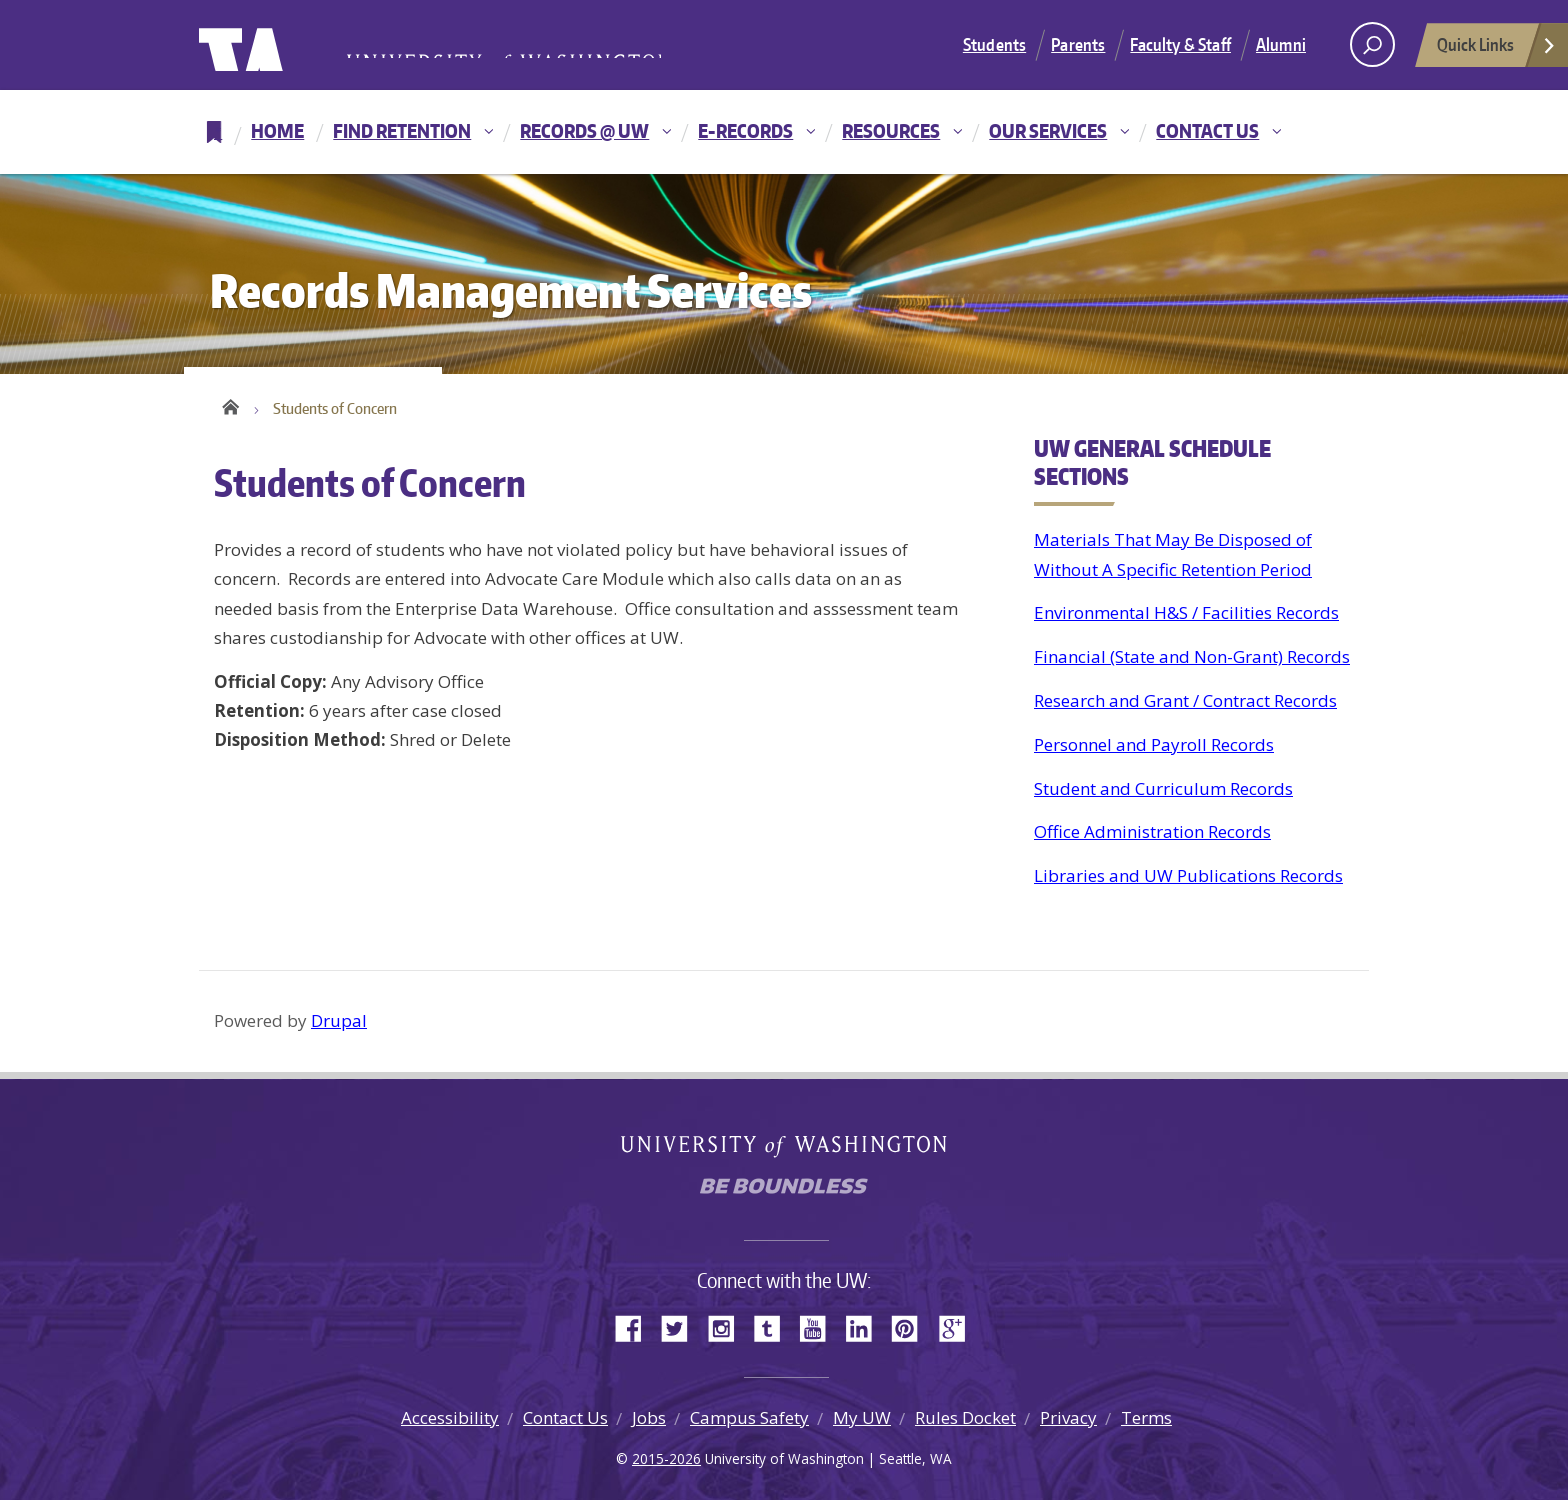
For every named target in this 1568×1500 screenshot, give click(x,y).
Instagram (728, 1326)
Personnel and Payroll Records (1154, 744)
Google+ (958, 1326)
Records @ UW (584, 130)
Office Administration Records (1152, 831)
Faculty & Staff (1180, 44)
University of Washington (280, 45)
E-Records (745, 130)
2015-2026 (666, 1458)
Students (994, 44)
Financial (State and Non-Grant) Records (1192, 656)
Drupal (339, 1020)
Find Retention (402, 130)
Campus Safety (749, 1417)
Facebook (636, 1326)
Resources (891, 130)
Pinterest (912, 1326)
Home (277, 130)
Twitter (682, 1326)
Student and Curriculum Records (1163, 788)
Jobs (649, 1417)
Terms (1146, 1417)
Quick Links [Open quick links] (1497, 50)
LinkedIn (866, 1326)
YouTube (820, 1326)
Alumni (1281, 44)
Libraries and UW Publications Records (1188, 875)
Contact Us (1207, 130)
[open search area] (1372, 44)
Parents (1078, 44)
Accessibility (450, 1417)
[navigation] (784, 132)
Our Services (1048, 130)
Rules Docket (965, 1417)
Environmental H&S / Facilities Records (1186, 612)
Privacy (1068, 1417)
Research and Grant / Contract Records (1185, 700)
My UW (862, 1417)
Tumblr (774, 1326)
